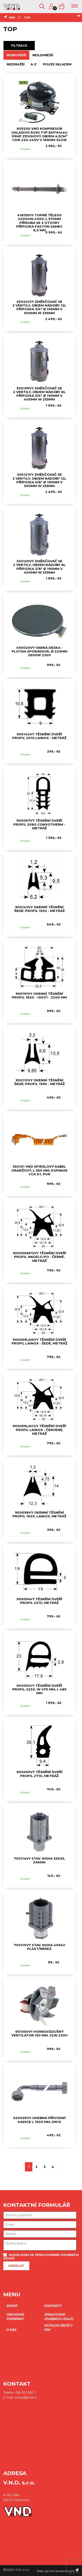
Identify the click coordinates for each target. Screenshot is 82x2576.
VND (12, 17)
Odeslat (16, 2266)
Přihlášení (51, 6)
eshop (12, 2306)
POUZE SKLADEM (57, 64)
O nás (12, 2330)
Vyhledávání (42, 6)
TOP (27, 17)
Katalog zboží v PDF (58, 2328)
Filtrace (19, 46)
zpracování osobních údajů (58, 2317)
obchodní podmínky (15, 2317)
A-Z (34, 64)
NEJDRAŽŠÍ (15, 64)
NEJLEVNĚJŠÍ (42, 55)
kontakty (53, 2306)
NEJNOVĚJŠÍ (16, 55)
